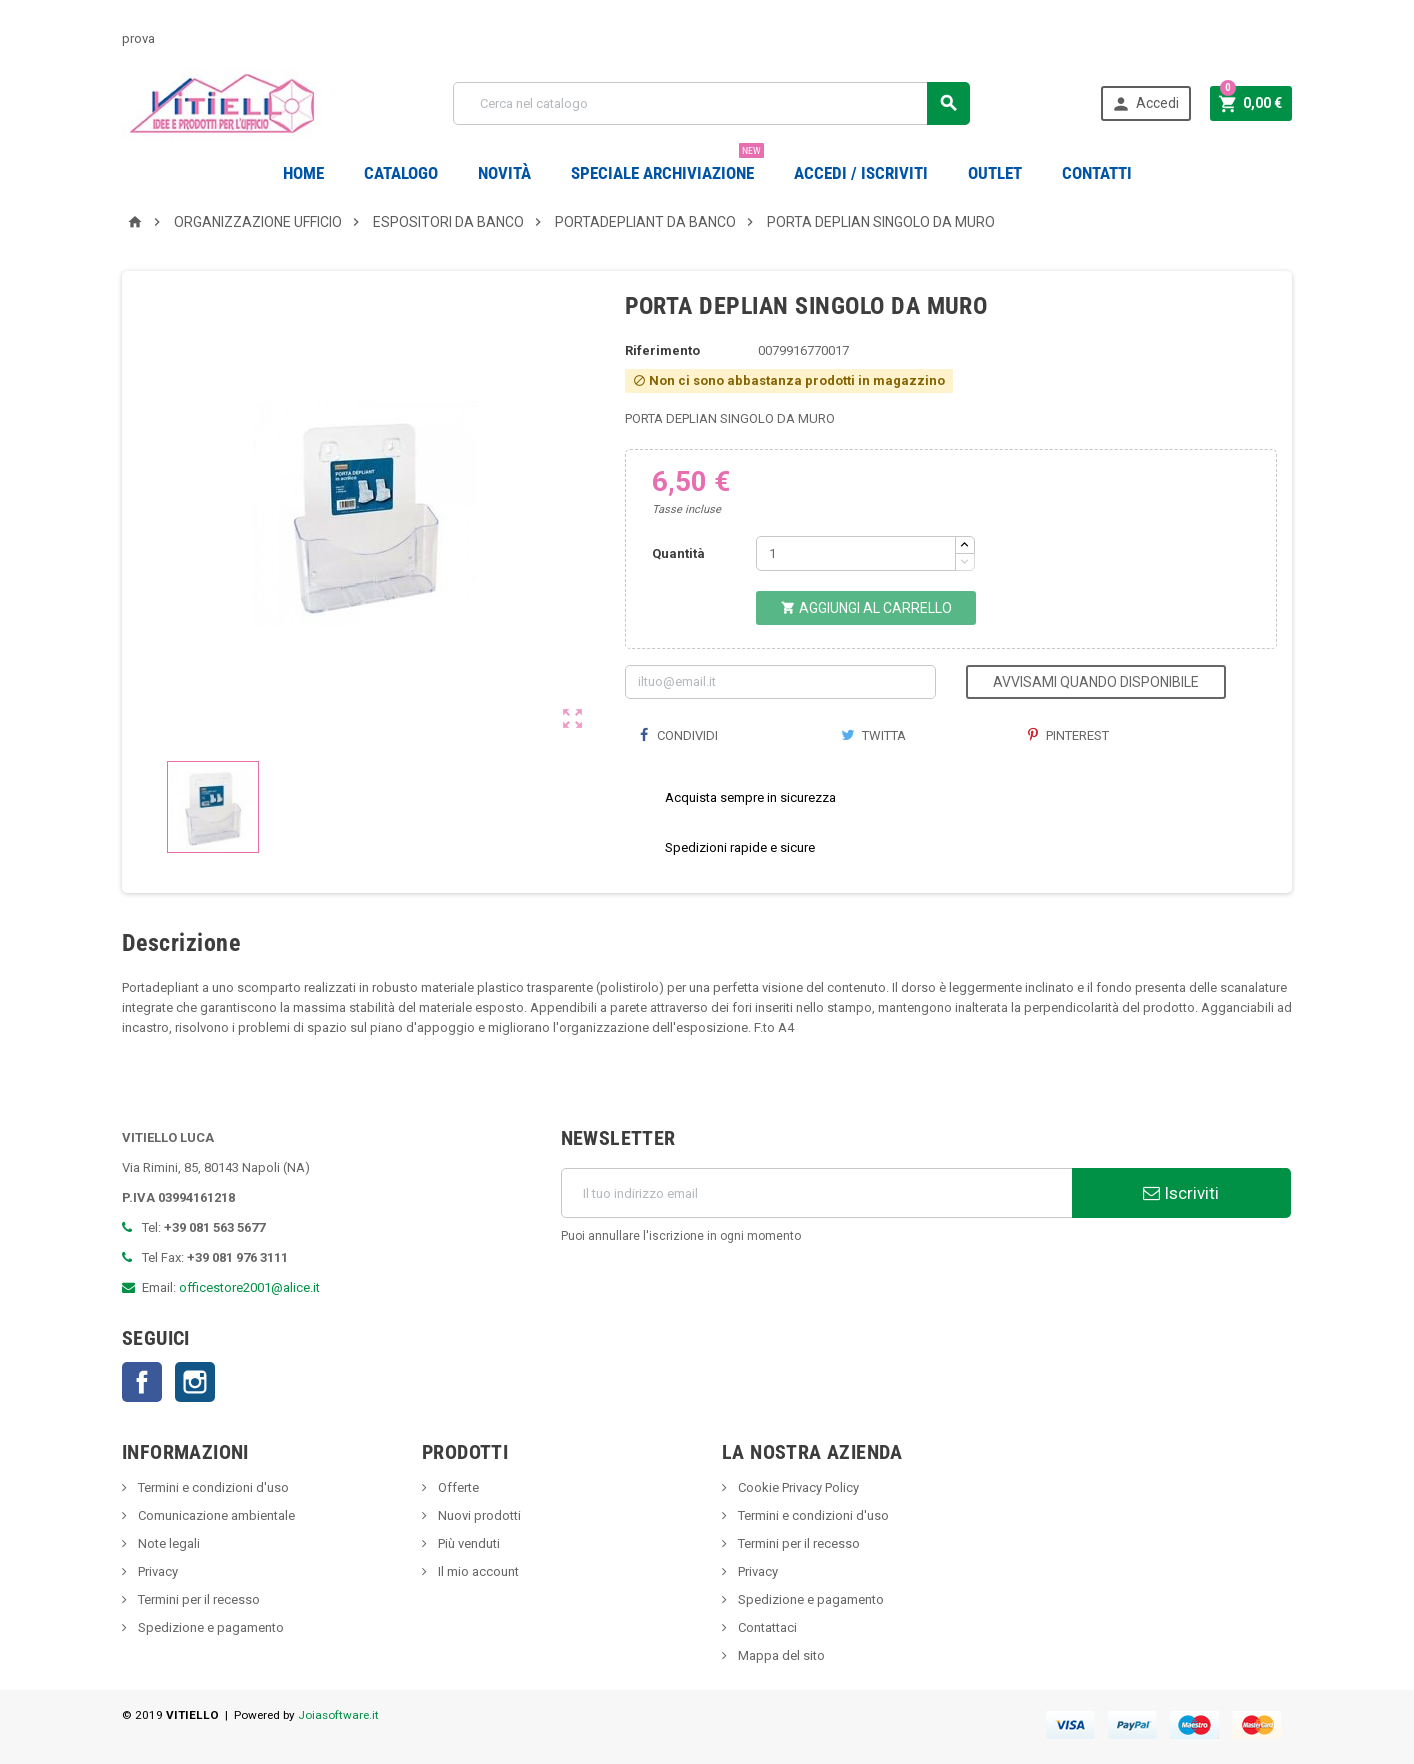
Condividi (679, 735)
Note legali (167, 1543)
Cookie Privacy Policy (797, 1487)
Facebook (142, 1382)
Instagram (195, 1382)
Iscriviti (1181, 1193)
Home (303, 173)
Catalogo (401, 173)
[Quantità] (856, 553)
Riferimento (662, 350)
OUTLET (995, 173)
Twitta (873, 735)
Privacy (156, 1571)
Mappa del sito (780, 1655)
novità (504, 173)
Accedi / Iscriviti (861, 173)
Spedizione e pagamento (209, 1627)
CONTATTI (1097, 173)
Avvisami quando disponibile (1096, 682)
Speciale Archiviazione (667, 165)
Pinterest (1068, 735)
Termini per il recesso (197, 1599)
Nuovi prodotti (478, 1515)
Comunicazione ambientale (215, 1515)
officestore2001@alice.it (249, 1287)
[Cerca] (711, 103)
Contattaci (766, 1627)
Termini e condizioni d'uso (212, 1487)
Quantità (678, 553)
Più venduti (467, 1543)
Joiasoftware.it (338, 1715)
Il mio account (477, 1571)
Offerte (457, 1487)
